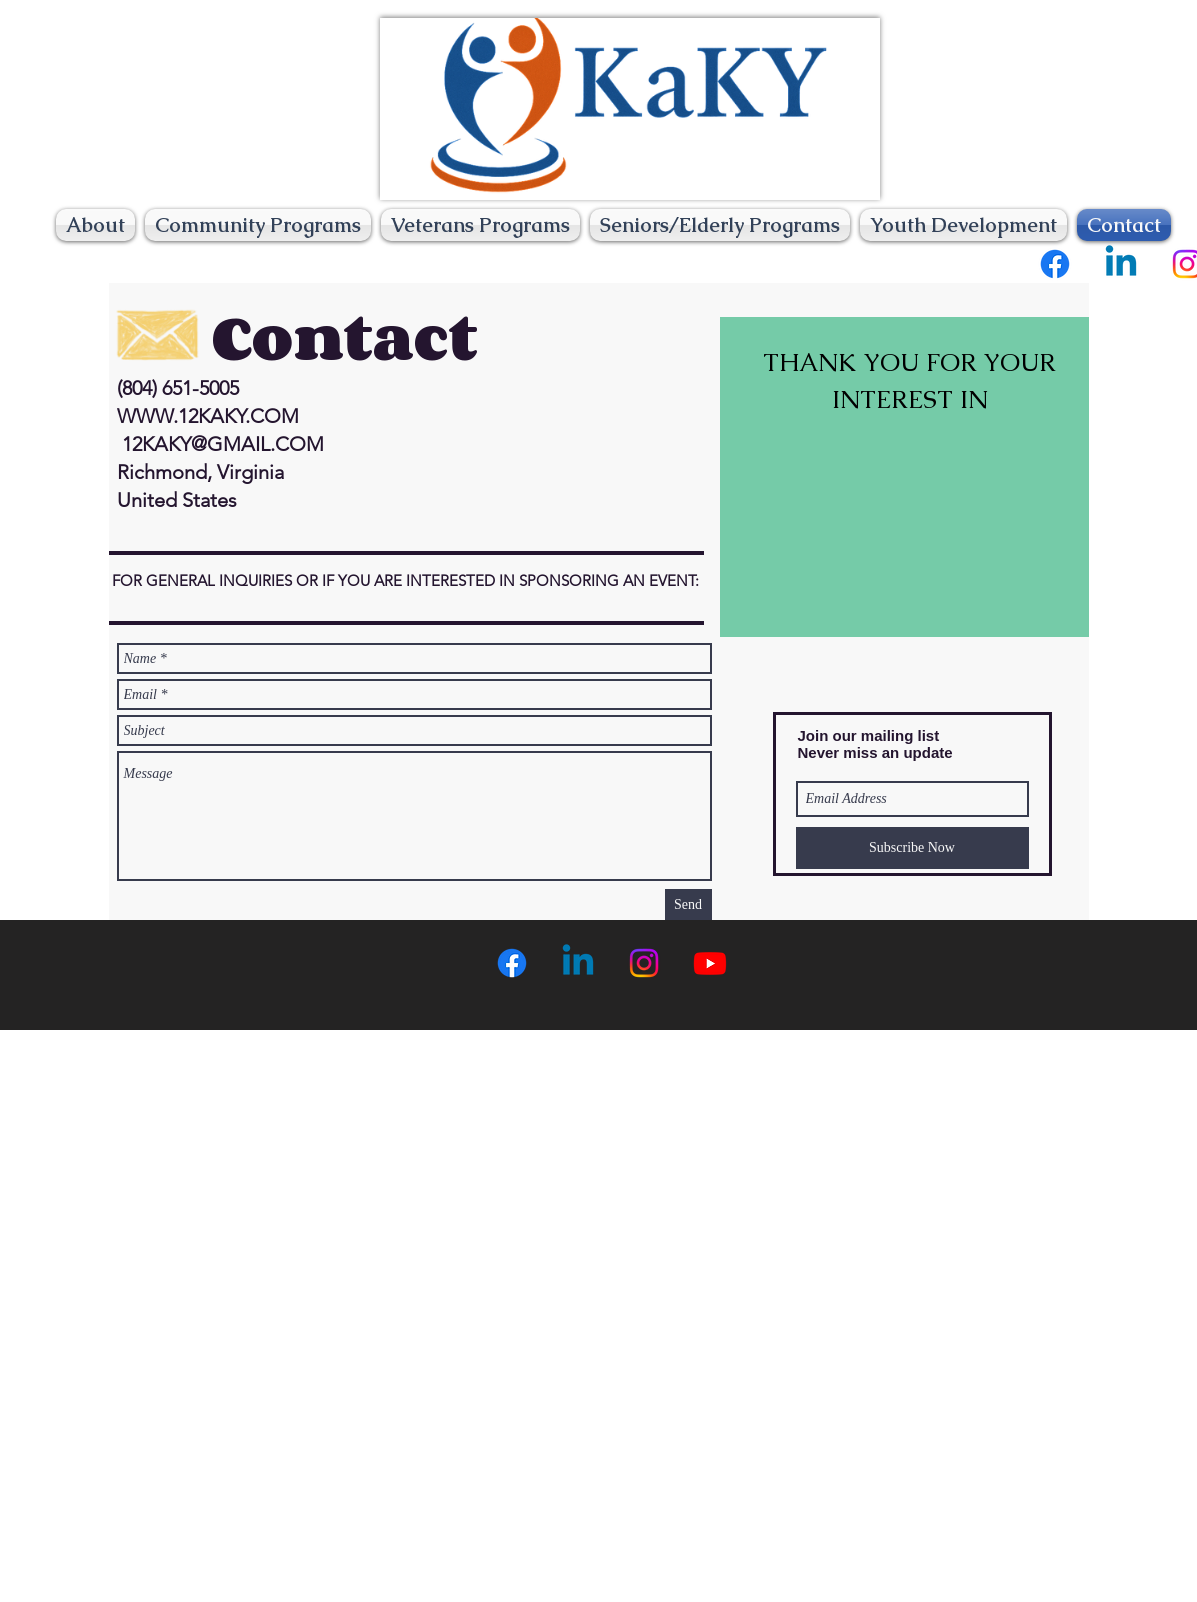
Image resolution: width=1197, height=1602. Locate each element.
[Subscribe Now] (912, 848)
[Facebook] (1055, 264)
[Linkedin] (1121, 264)
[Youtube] (710, 963)
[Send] (688, 904)
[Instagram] (644, 963)
